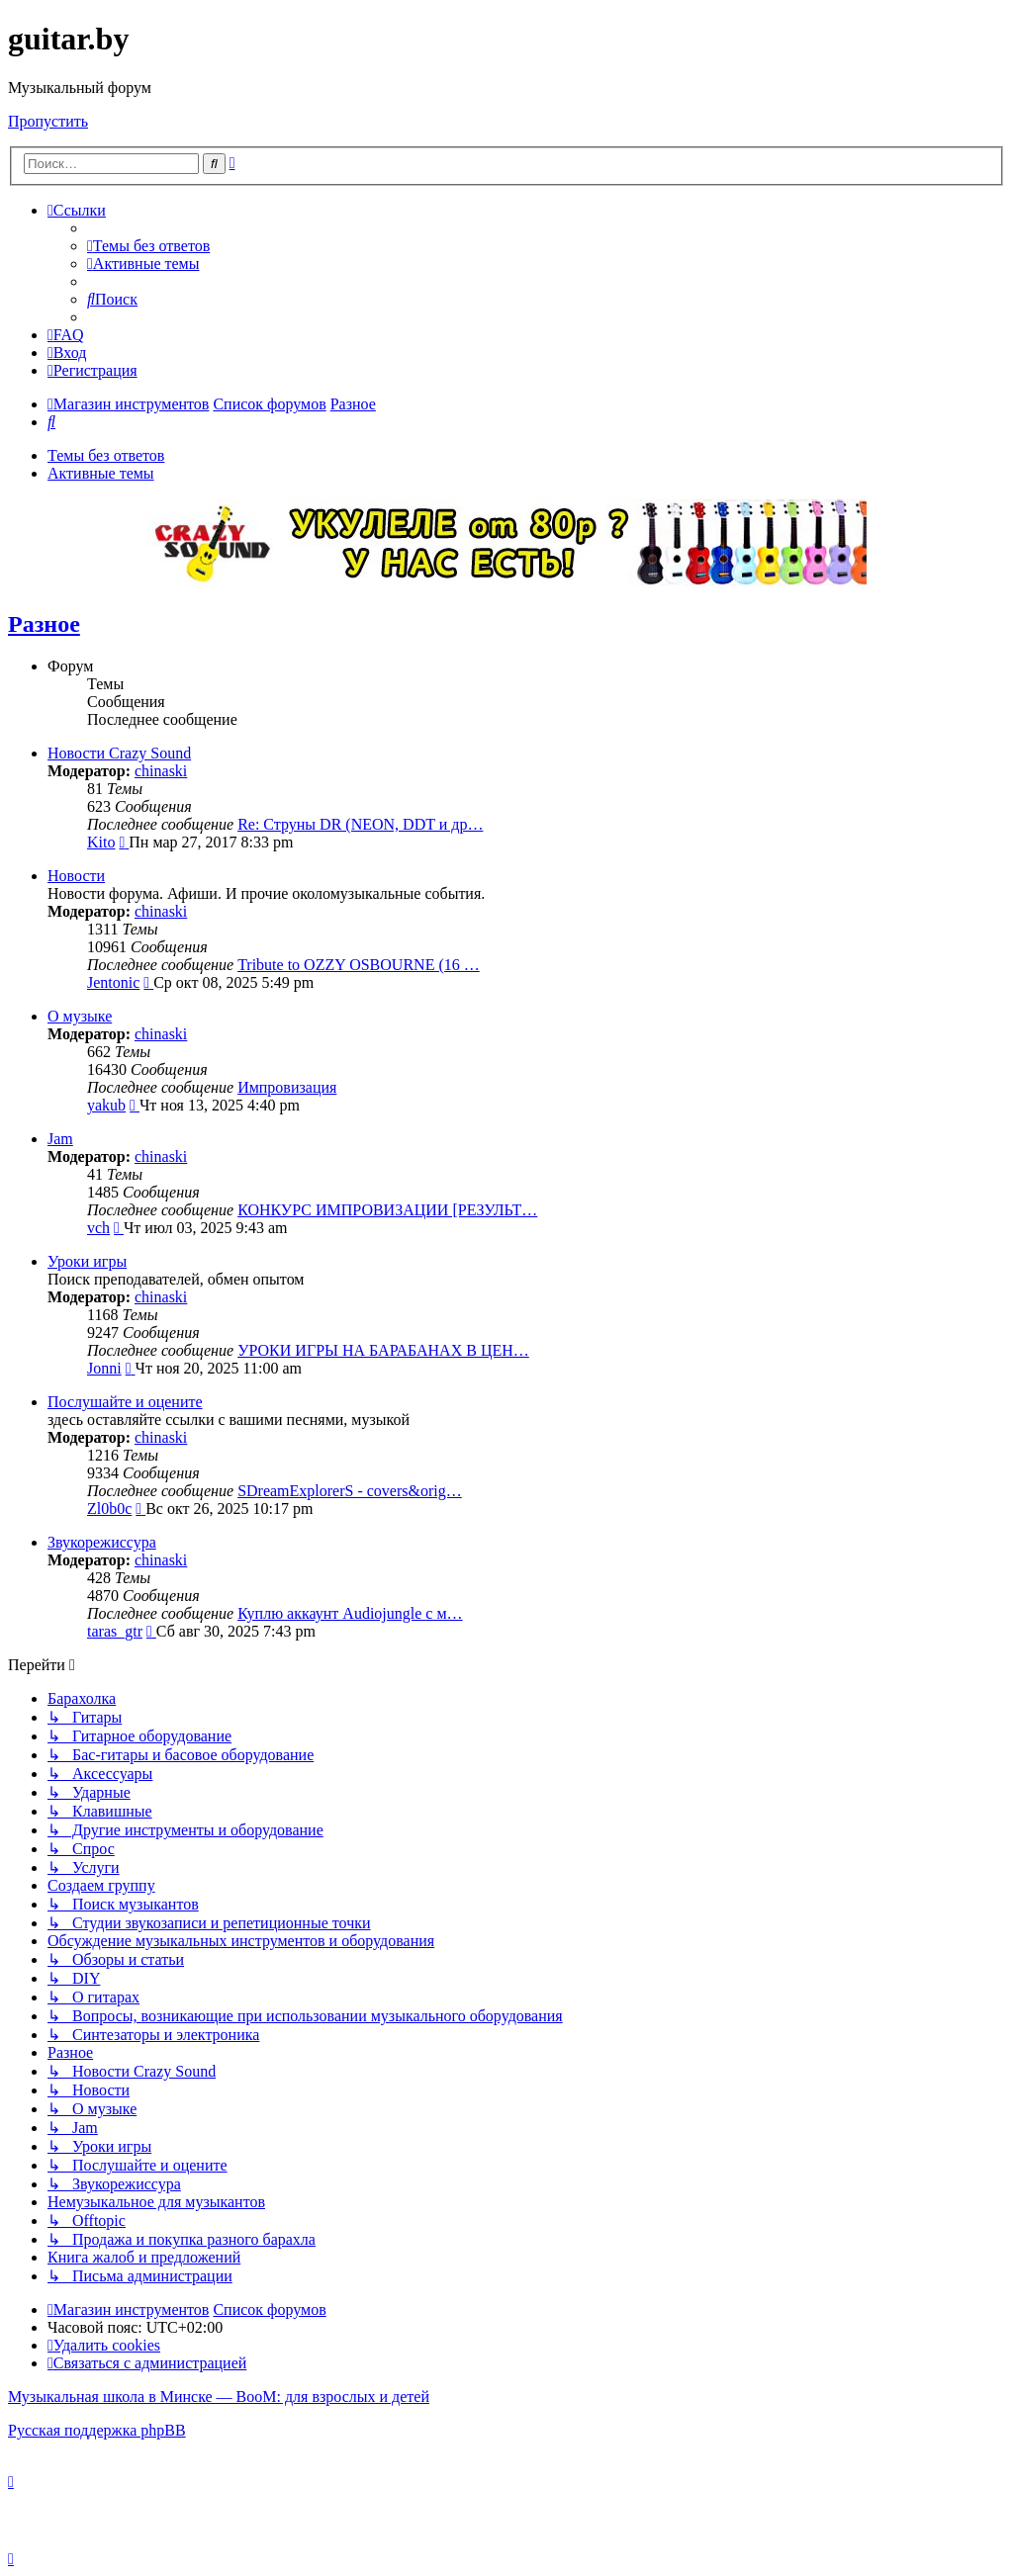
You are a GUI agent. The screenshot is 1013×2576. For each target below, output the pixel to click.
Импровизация (286, 1087)
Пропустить (48, 121)
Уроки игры (87, 1261)
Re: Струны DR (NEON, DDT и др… (360, 824)
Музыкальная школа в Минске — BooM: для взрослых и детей (218, 2396)
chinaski (161, 770)
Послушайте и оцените (125, 1401)
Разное (44, 624)
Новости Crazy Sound (119, 753)
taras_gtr (114, 1631)
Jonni (104, 1368)
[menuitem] (148, 245)
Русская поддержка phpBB (97, 2430)
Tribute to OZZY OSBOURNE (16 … (358, 964)
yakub (106, 1105)
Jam (60, 1138)
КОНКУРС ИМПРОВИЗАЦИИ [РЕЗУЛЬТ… (387, 1209)
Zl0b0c (109, 1508)
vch (98, 1227)
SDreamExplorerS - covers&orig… (349, 1490)
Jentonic (113, 982)
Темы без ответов (105, 455)
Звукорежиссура (101, 1542)
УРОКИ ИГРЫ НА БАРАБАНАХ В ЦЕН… (383, 1350)
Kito (101, 842)
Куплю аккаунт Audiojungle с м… (349, 1613)
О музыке (79, 1016)
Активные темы (100, 473)
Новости (76, 875)
